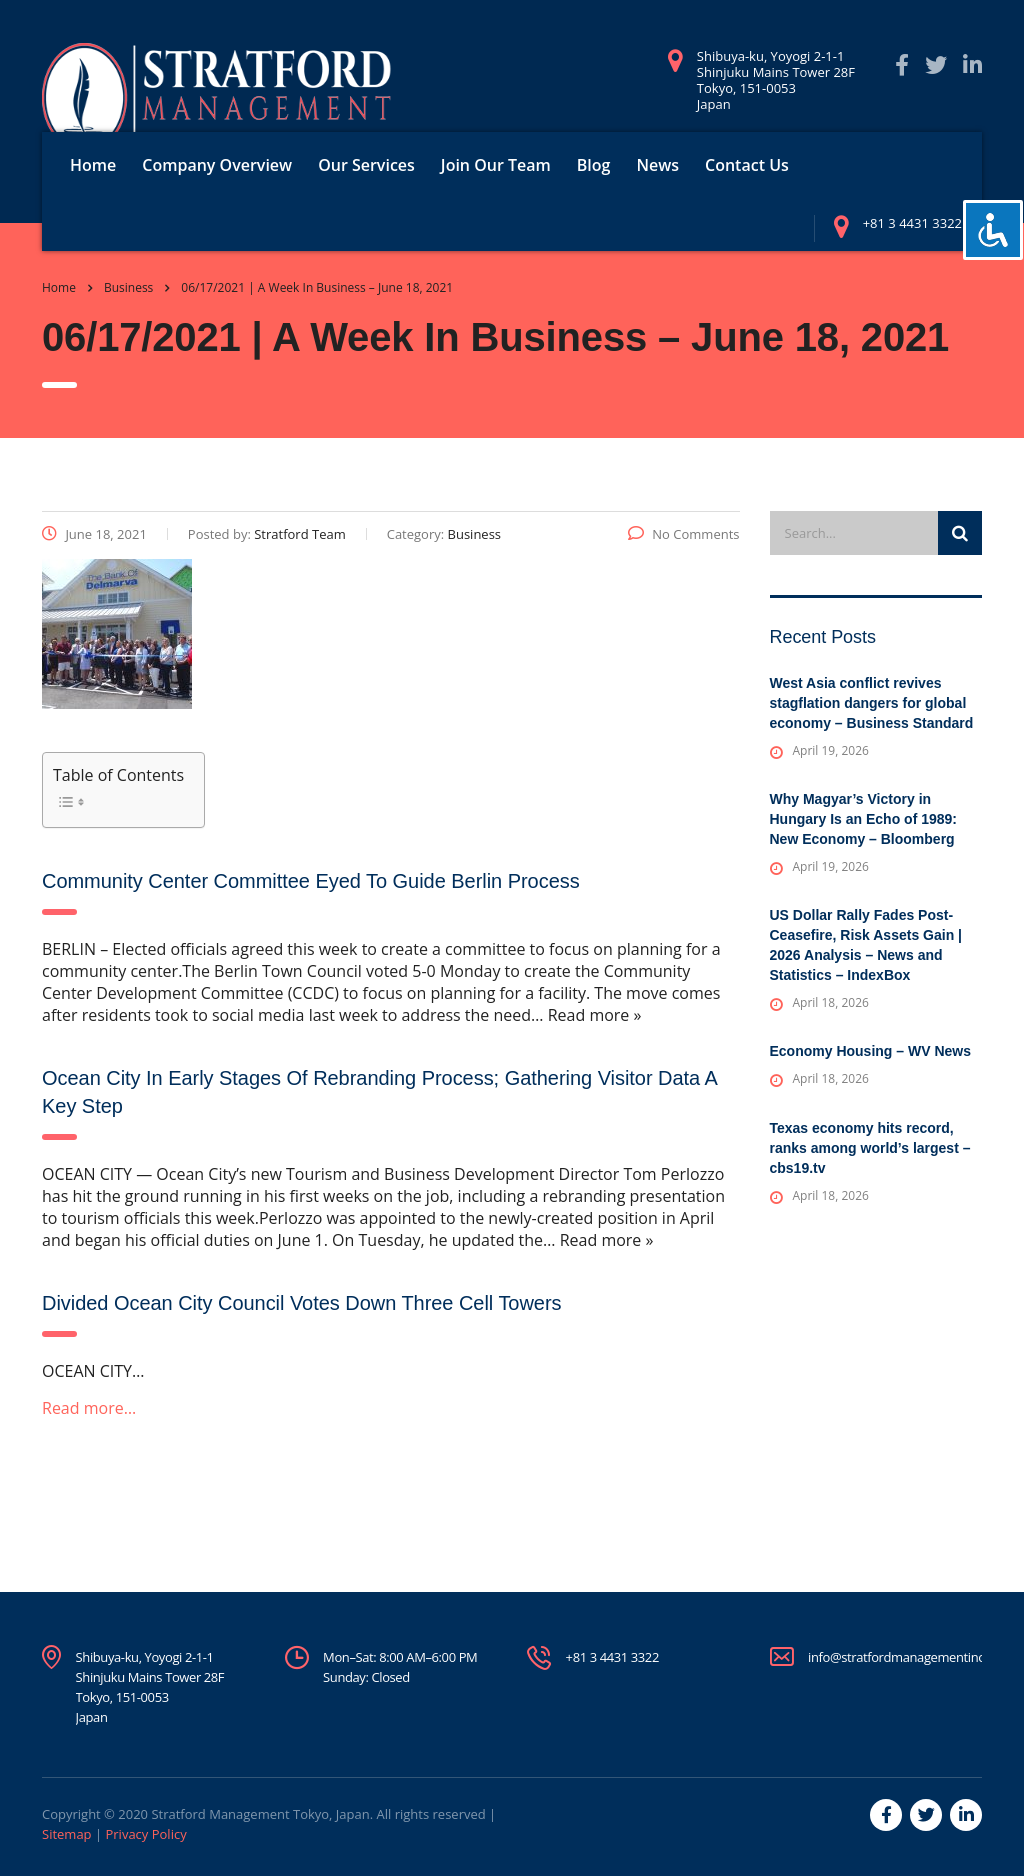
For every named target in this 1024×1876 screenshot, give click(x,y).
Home (93, 165)
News (657, 165)
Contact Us (747, 165)
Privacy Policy (145, 1834)
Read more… (89, 1408)
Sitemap (67, 1834)
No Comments (683, 534)
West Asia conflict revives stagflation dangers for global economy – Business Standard (872, 703)
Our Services (366, 165)
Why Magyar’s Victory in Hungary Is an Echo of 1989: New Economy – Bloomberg (864, 819)
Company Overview (217, 165)
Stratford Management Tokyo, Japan (260, 1814)
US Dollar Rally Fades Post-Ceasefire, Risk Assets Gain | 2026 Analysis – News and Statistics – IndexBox (866, 945)
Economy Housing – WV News (870, 1051)
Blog (594, 165)
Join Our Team (496, 165)
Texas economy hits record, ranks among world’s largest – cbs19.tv (870, 1148)
